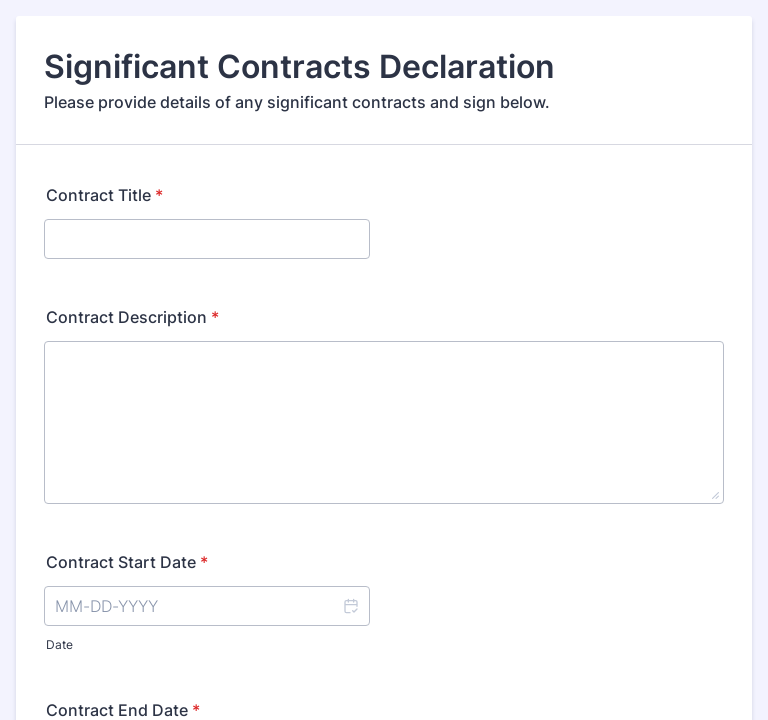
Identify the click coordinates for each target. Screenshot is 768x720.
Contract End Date (123, 710)
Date (59, 644)
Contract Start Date (127, 562)
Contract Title (104, 195)
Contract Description (132, 317)
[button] (350, 606)
